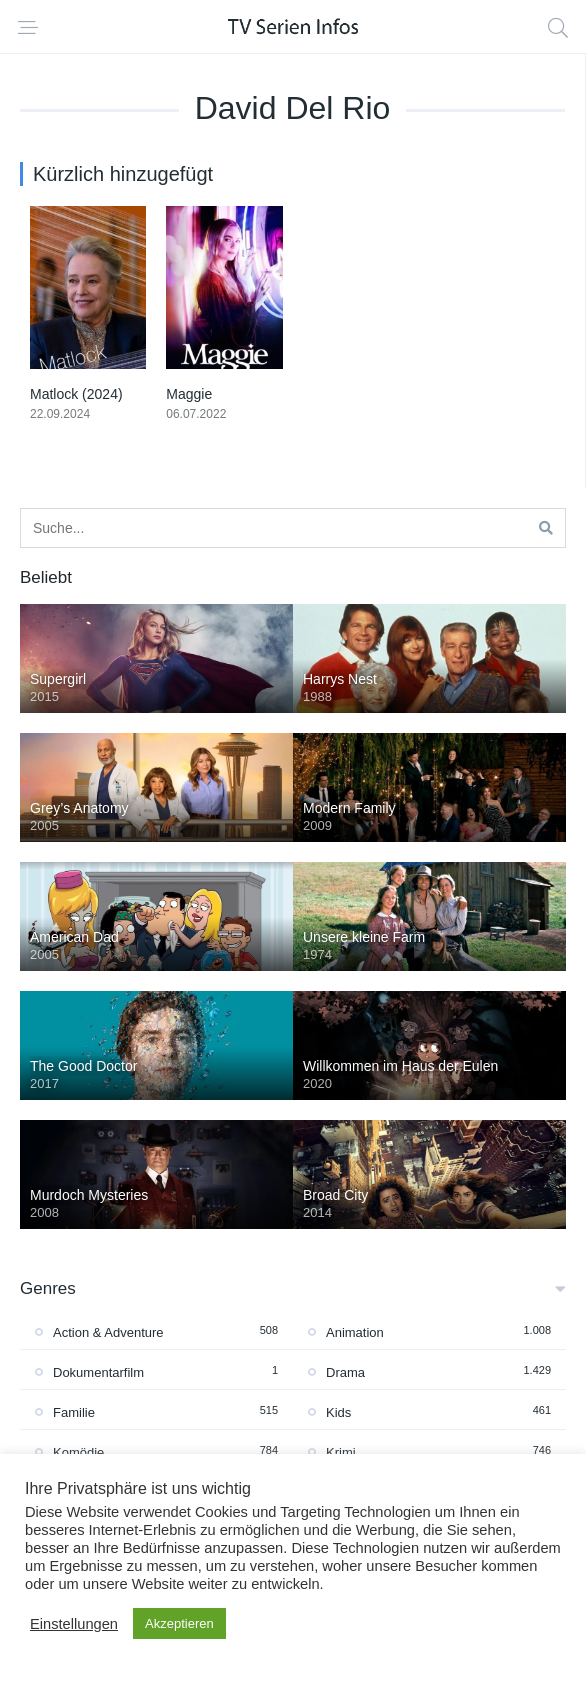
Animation (355, 1332)
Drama (345, 1372)
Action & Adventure (108, 1332)
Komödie (78, 1452)
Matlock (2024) (76, 394)
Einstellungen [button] (74, 1624)
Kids (338, 1412)
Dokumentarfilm (98, 1372)
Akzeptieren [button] (179, 1623)
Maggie (189, 394)
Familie (74, 1412)
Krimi (341, 1452)
